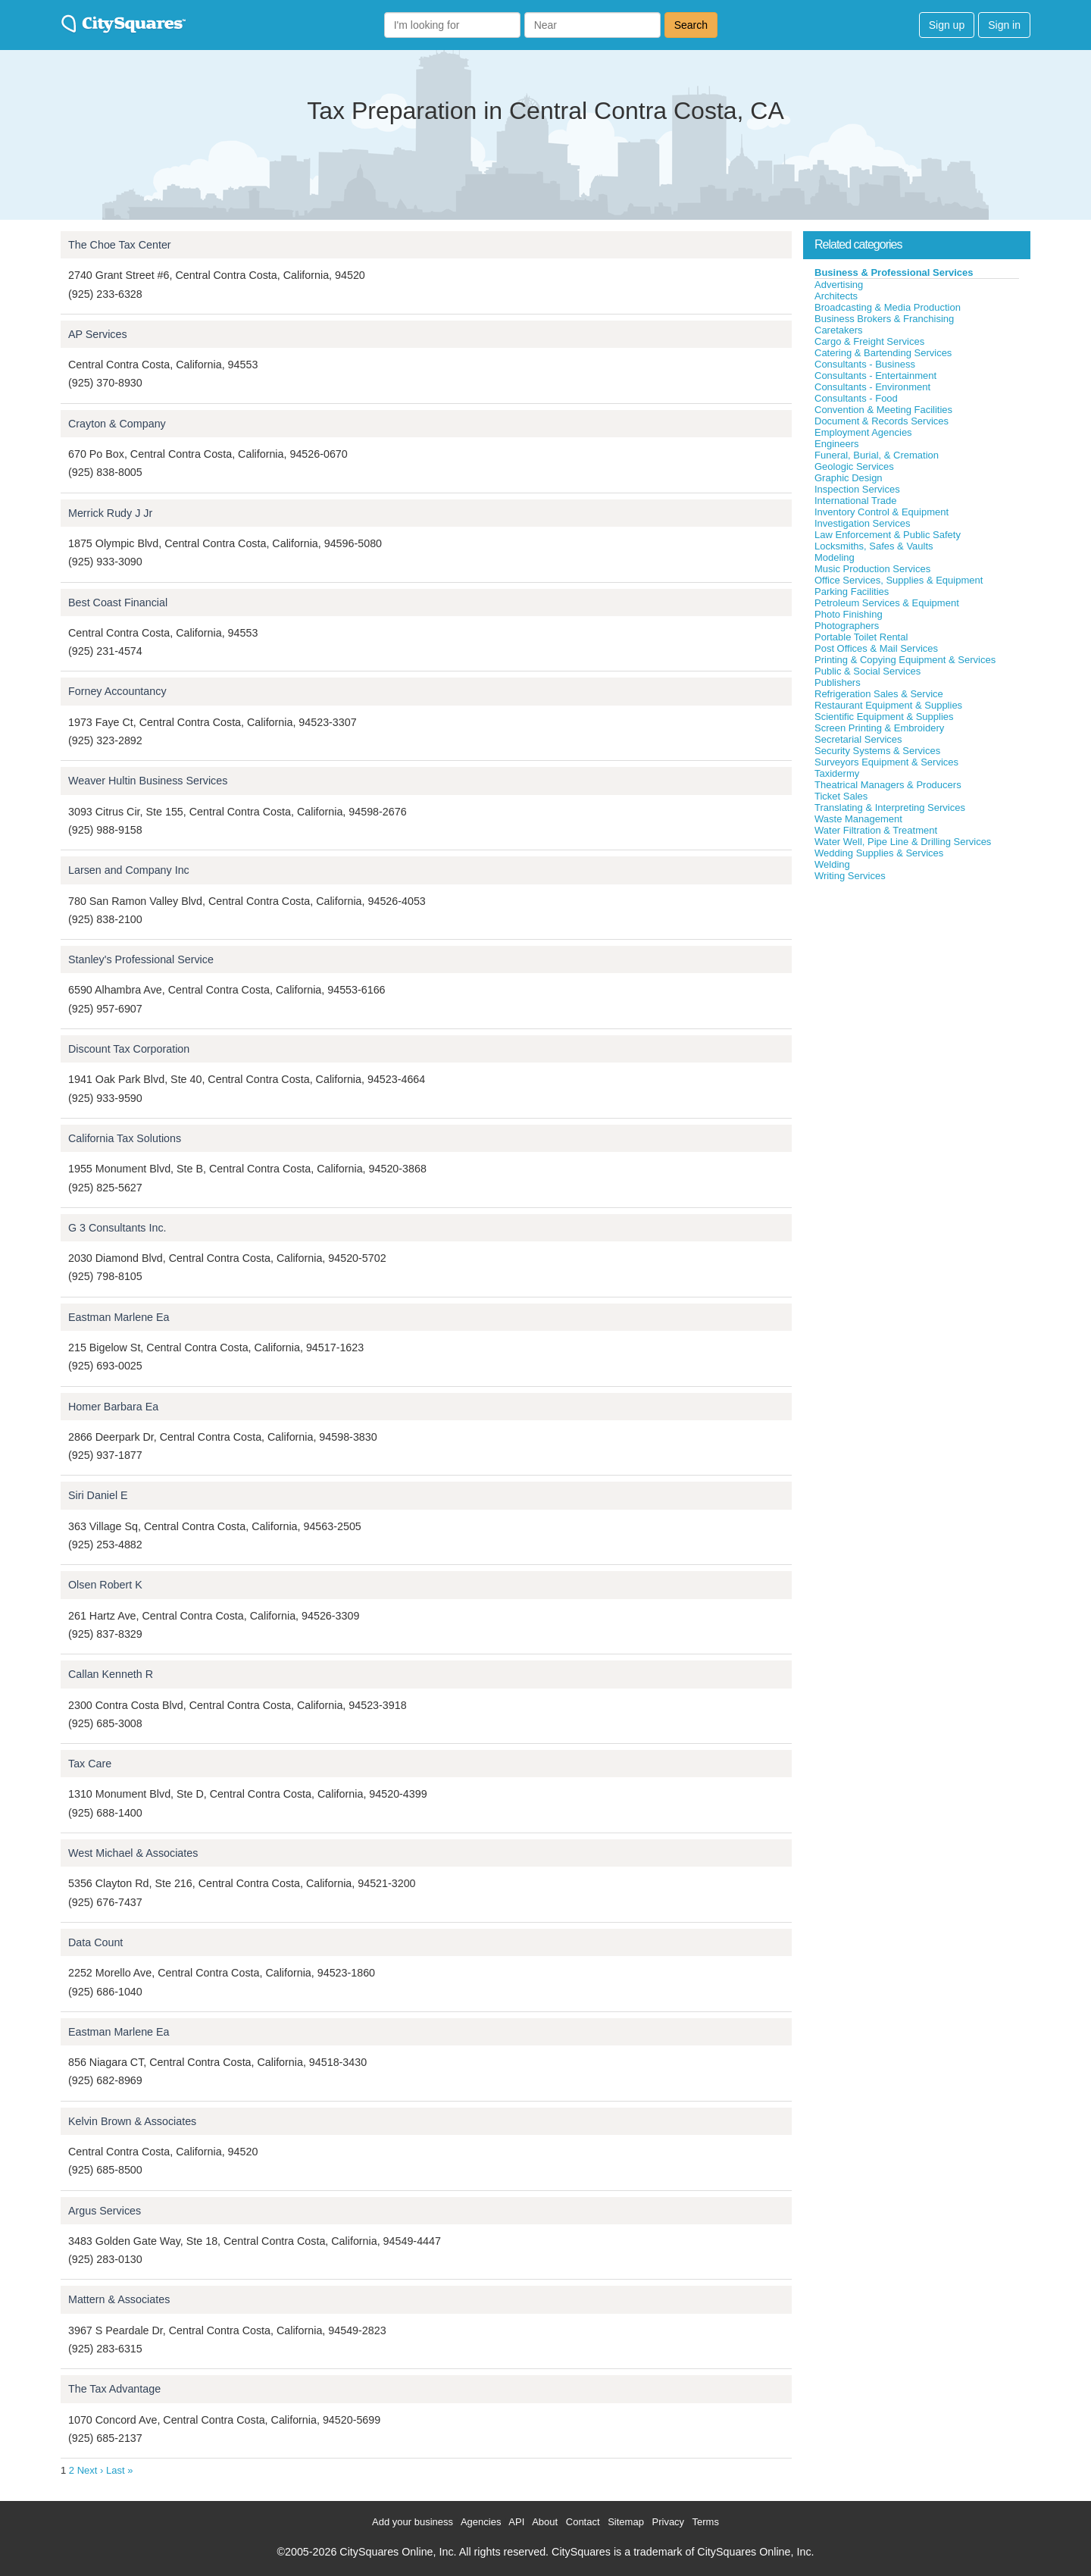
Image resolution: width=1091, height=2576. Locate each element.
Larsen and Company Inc (128, 870)
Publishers (837, 682)
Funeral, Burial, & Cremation (876, 455)
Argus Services (104, 2211)
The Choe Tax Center (119, 245)
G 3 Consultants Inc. (117, 1228)
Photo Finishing (848, 614)
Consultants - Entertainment (875, 375)
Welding (832, 864)
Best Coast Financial (117, 602)
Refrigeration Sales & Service (878, 694)
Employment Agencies (863, 432)
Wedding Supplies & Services (878, 853)
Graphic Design (848, 478)
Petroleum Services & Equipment (886, 603)
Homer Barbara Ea (113, 1407)
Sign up (946, 25)
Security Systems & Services (877, 750)
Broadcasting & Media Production (887, 307)
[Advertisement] (916, 996)
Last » (119, 2470)
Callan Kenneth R (110, 1674)
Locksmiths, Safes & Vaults (873, 546)
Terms (705, 2521)
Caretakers (838, 330)
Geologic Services (854, 466)
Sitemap (626, 2521)
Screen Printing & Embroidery (879, 728)
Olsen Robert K (105, 1585)
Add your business (412, 2521)
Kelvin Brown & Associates (132, 2121)
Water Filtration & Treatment (875, 830)
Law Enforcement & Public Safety (887, 534)
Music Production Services (872, 568)
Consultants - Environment (872, 387)
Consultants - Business (864, 364)
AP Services (97, 334)
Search (691, 25)
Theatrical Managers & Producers (887, 784)
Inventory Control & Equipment (881, 512)
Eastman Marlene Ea (119, 1317)
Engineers (836, 443)
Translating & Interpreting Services (889, 807)
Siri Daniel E (98, 1495)
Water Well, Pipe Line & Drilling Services (902, 841)
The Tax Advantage (114, 2389)
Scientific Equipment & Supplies (884, 716)
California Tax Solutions (124, 1138)
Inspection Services (857, 489)
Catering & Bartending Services (883, 352)
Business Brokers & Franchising (884, 318)
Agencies (481, 2521)
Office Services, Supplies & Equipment (898, 580)
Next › (90, 2470)
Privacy (668, 2521)
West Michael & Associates (133, 1853)
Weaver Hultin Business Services (147, 781)
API (516, 2521)
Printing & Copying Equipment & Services (905, 659)
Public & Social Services (867, 671)
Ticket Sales (840, 796)
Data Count (95, 1942)
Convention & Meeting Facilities (883, 409)
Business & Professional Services (894, 272)
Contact (583, 2521)
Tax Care (89, 1764)
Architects (836, 296)
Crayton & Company (117, 424)
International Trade (855, 500)
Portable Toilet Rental (861, 637)
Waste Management (858, 819)
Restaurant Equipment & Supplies (888, 705)
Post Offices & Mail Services (876, 648)
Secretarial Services (858, 739)
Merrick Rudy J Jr (110, 513)
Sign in (1004, 25)
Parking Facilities (851, 591)
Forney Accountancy (117, 691)
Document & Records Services (881, 421)
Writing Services (850, 875)
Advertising (838, 284)
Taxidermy (836, 773)
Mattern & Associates (119, 2299)
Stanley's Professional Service (141, 959)
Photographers (846, 625)
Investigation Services (862, 523)
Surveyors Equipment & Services (886, 762)
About (545, 2521)
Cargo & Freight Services (869, 341)
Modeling (834, 557)
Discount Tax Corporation (128, 1049)
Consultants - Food (856, 398)
